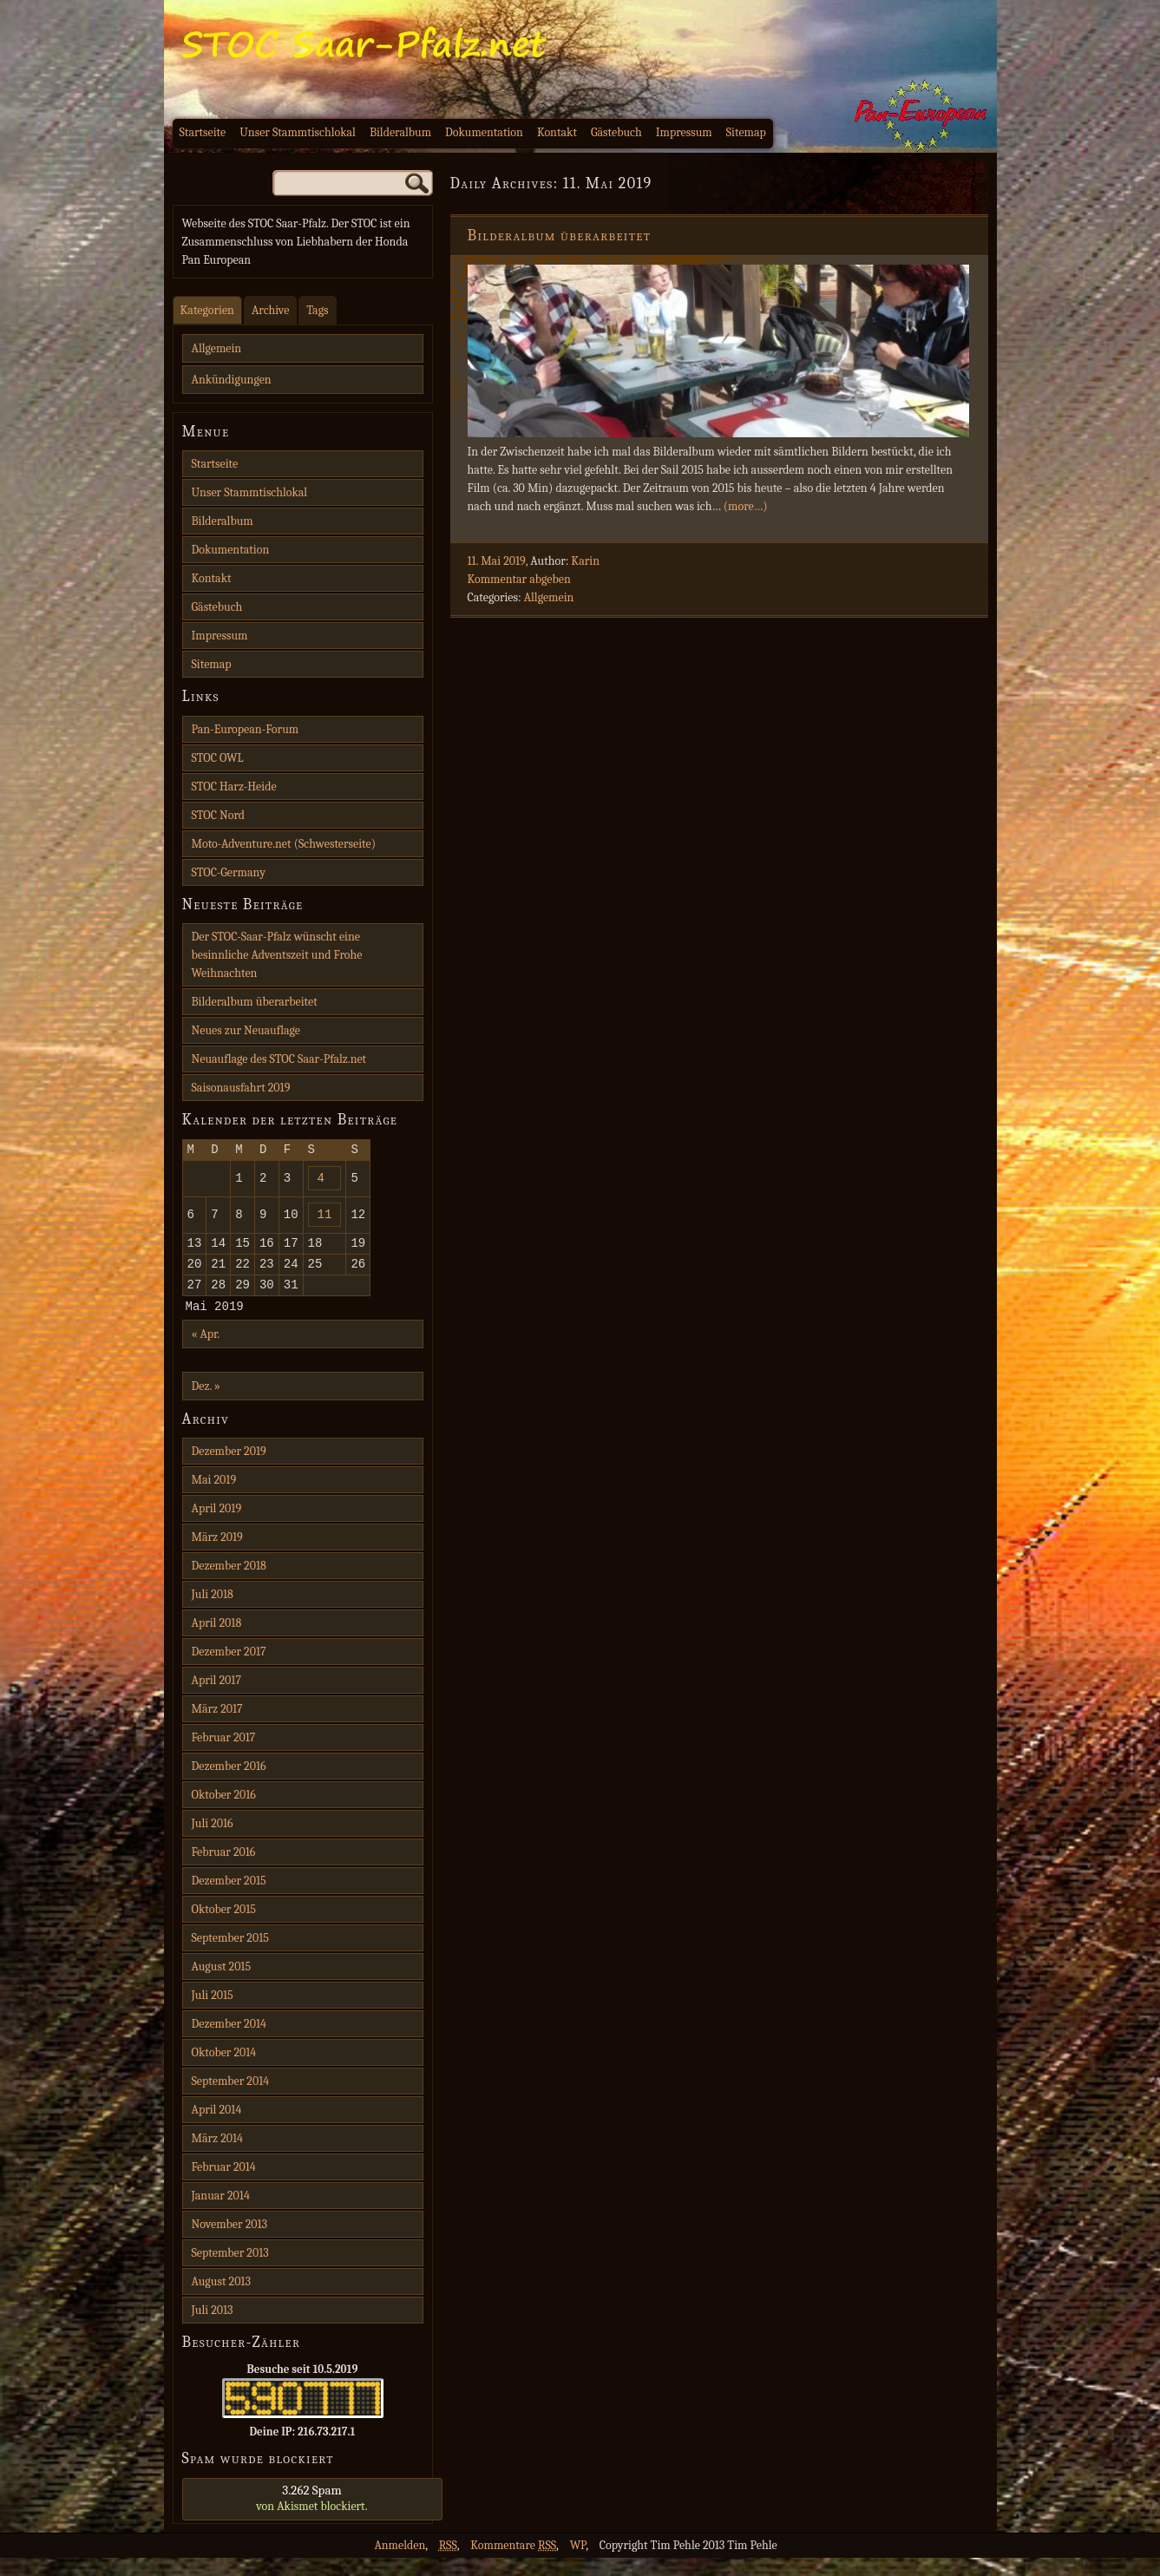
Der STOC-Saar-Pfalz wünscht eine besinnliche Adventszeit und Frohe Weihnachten (277, 954)
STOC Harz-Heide (234, 786)
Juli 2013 (212, 2328)
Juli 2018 (212, 1612)
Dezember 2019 (229, 1469)
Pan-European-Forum (245, 729)
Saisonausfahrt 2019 (241, 1087)
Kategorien (207, 310)
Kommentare (513, 2563)
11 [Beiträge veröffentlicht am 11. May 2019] (325, 1221)
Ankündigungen (232, 379)
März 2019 (217, 1555)
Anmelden (399, 2563)
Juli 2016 (212, 1841)
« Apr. (206, 1352)
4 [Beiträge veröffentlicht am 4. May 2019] (321, 1182)
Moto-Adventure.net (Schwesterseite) (284, 843)
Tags (317, 310)
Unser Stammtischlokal (297, 132)
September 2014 (231, 2099)
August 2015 (222, 1984)
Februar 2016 (224, 1870)
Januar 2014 (221, 2213)
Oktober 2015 (224, 1927)
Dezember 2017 (229, 1669)
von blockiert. (312, 2516)
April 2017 (216, 1698)
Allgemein (549, 597)
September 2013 (230, 2271)
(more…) (746, 506)
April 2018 (217, 1641)
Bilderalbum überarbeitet (560, 235)
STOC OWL (218, 758)
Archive (270, 310)
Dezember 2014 (229, 2042)
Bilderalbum (400, 132)
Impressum (684, 132)
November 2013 (230, 2242)
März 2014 (217, 2156)
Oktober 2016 (224, 1813)
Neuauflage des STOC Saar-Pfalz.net (279, 1059)
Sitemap (746, 132)
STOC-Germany (229, 872)
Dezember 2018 (229, 1583)
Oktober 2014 (224, 2070)
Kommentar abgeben (519, 579)
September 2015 (230, 1956)
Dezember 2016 (229, 1784)
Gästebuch (616, 132)
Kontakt (557, 132)
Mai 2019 (214, 1498)
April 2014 (217, 2127)
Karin (585, 561)
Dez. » (206, 1404)
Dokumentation (484, 132)
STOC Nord (219, 815)
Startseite (203, 132)
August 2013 (221, 2299)
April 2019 (217, 1526)
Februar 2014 (224, 2185)
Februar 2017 (224, 1755)
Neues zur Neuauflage (246, 1030)
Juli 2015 (212, 2013)
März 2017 (217, 1727)
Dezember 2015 (229, 1898)
